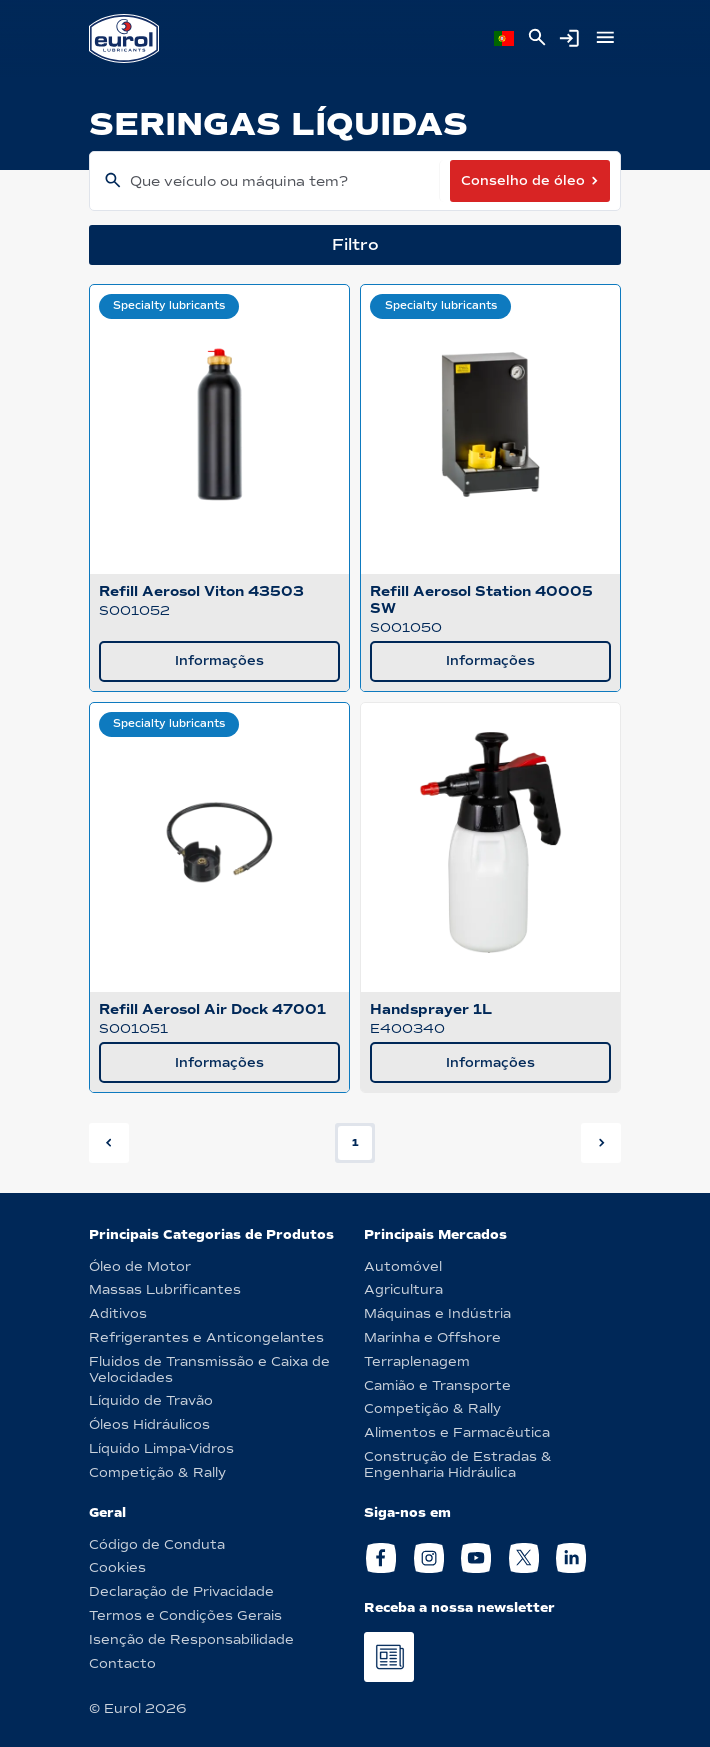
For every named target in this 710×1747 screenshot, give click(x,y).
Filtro (355, 244)
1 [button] (355, 1142)
